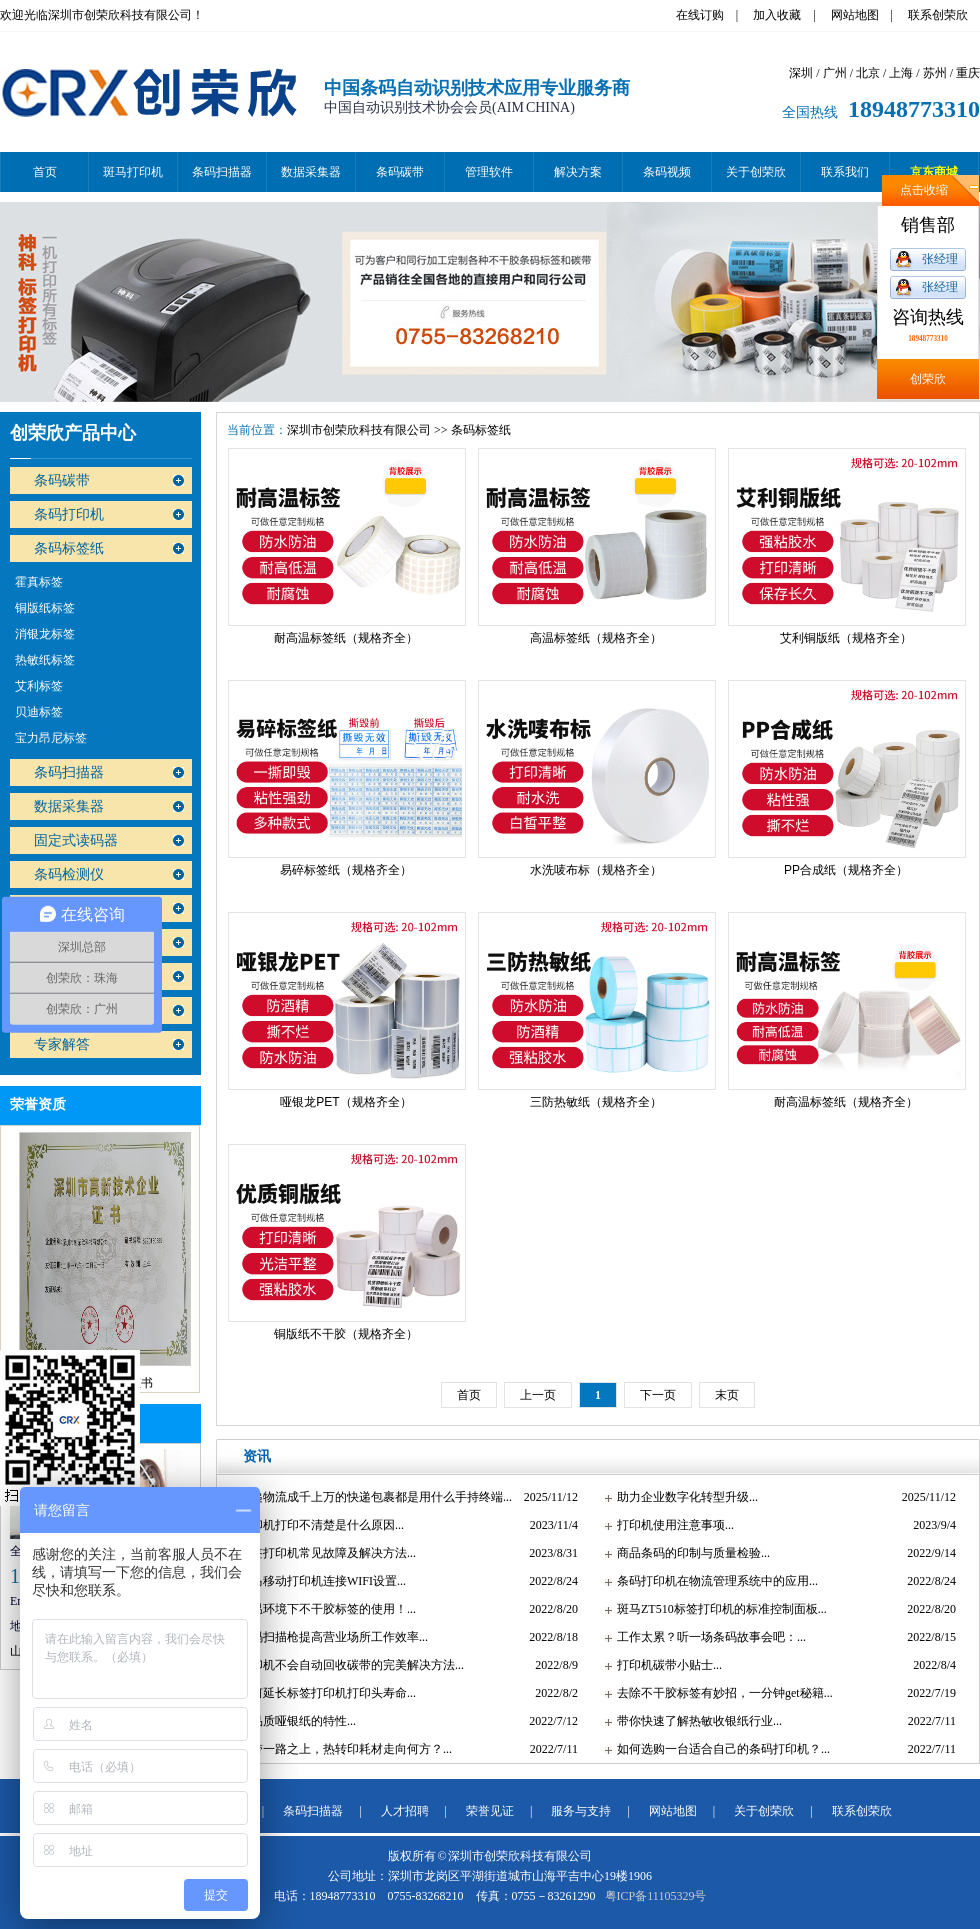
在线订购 (700, 15)
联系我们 (845, 172)
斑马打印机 (133, 172)
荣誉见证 (490, 1811)
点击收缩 (924, 190)
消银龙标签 (45, 634)
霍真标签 (39, 582)
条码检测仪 (69, 874)
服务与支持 (581, 1811)
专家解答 (62, 1044)
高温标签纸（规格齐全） (596, 638)
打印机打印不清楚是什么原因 (317, 1525)
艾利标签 (39, 686)
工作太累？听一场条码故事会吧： (707, 1637)
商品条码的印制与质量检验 (689, 1553)
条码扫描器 (222, 172)
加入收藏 (777, 15)
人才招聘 (405, 1811)
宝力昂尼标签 (51, 738)
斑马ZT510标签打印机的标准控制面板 (717, 1609)
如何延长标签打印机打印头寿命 (323, 1693)
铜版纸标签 (45, 608)
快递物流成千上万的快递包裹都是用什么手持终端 (371, 1497)
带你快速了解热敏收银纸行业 (695, 1721)
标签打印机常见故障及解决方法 (323, 1553)
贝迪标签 (39, 712)
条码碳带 (400, 172)
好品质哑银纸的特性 (293, 1721)
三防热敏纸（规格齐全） (596, 1102)
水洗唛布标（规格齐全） (596, 870)
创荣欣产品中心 (73, 433)
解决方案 (578, 172)
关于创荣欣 (756, 172)
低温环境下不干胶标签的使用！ (323, 1609)
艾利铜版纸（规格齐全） (846, 638)
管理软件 (489, 172)
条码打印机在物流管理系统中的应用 (713, 1581)
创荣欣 (928, 379)
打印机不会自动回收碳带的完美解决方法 (347, 1665)
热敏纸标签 (45, 660)
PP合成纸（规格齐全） (846, 870)
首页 (45, 172)
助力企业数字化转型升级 (683, 1497)
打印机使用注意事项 (671, 1525)
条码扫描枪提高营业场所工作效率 (329, 1637)
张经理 (940, 259)
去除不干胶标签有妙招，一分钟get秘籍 (720, 1693)
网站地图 (855, 15)
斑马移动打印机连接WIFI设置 (318, 1581)
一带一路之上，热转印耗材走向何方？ (341, 1749)
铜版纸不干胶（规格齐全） (346, 1334)
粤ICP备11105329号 (656, 1896)
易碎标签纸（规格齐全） (346, 870)
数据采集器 (311, 172)
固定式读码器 (76, 840)
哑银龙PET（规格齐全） (345, 1102)
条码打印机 (69, 514)
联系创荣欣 (938, 15)
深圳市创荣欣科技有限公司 (359, 430)
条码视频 (667, 172)
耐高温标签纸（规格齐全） (346, 638)
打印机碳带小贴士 (665, 1665)
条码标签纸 (69, 548)
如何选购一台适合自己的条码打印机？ (719, 1749)
